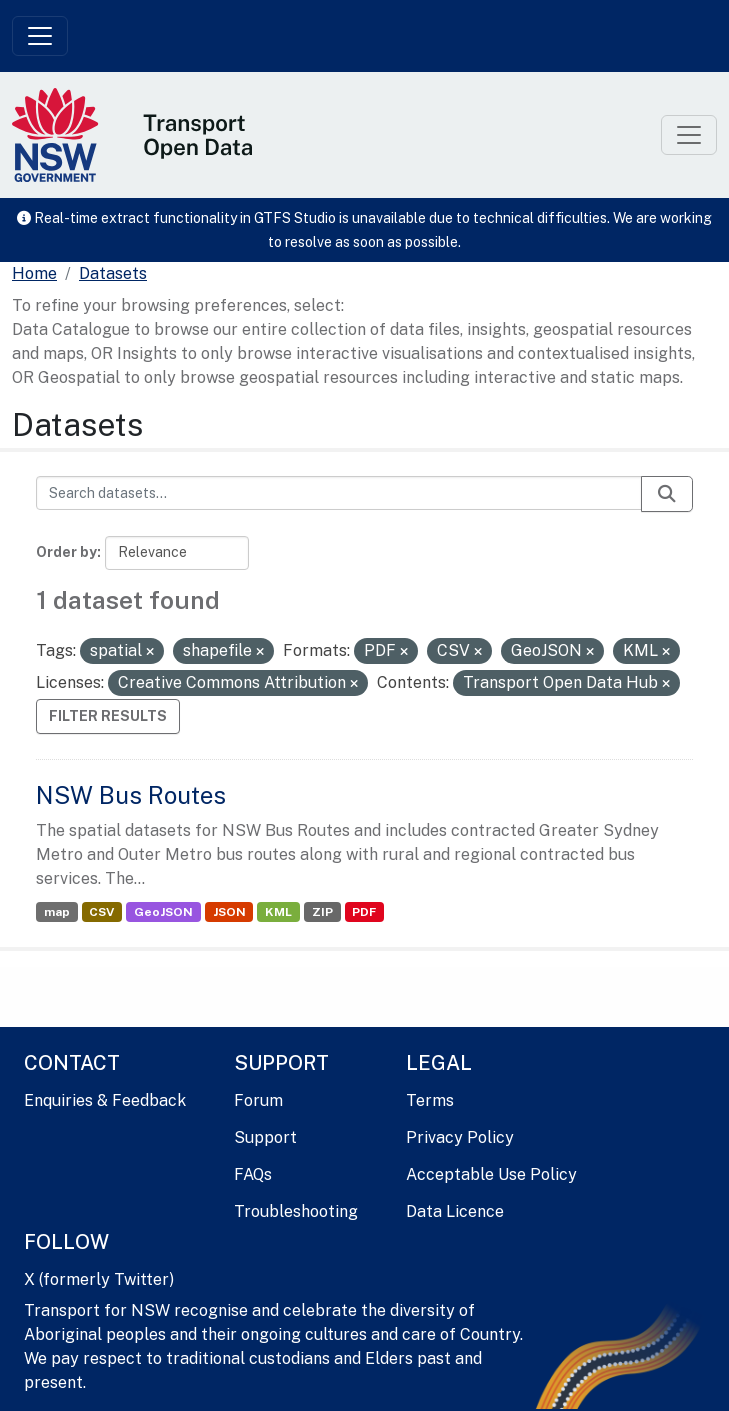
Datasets (113, 273)
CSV (101, 912)
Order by (66, 552)
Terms (430, 1100)
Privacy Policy (460, 1137)
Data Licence (455, 1211)
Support (265, 1137)
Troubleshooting (296, 1211)
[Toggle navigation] (40, 36)
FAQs (253, 1174)
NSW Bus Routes (131, 795)
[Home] (34, 274)
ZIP (322, 912)
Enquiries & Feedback (105, 1100)
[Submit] (667, 494)
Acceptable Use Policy (491, 1174)
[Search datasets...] (339, 493)
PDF (364, 912)
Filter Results (108, 716)
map (57, 912)
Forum (258, 1100)
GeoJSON (163, 912)
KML (278, 912)
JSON (229, 912)
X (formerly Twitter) (99, 1279)
